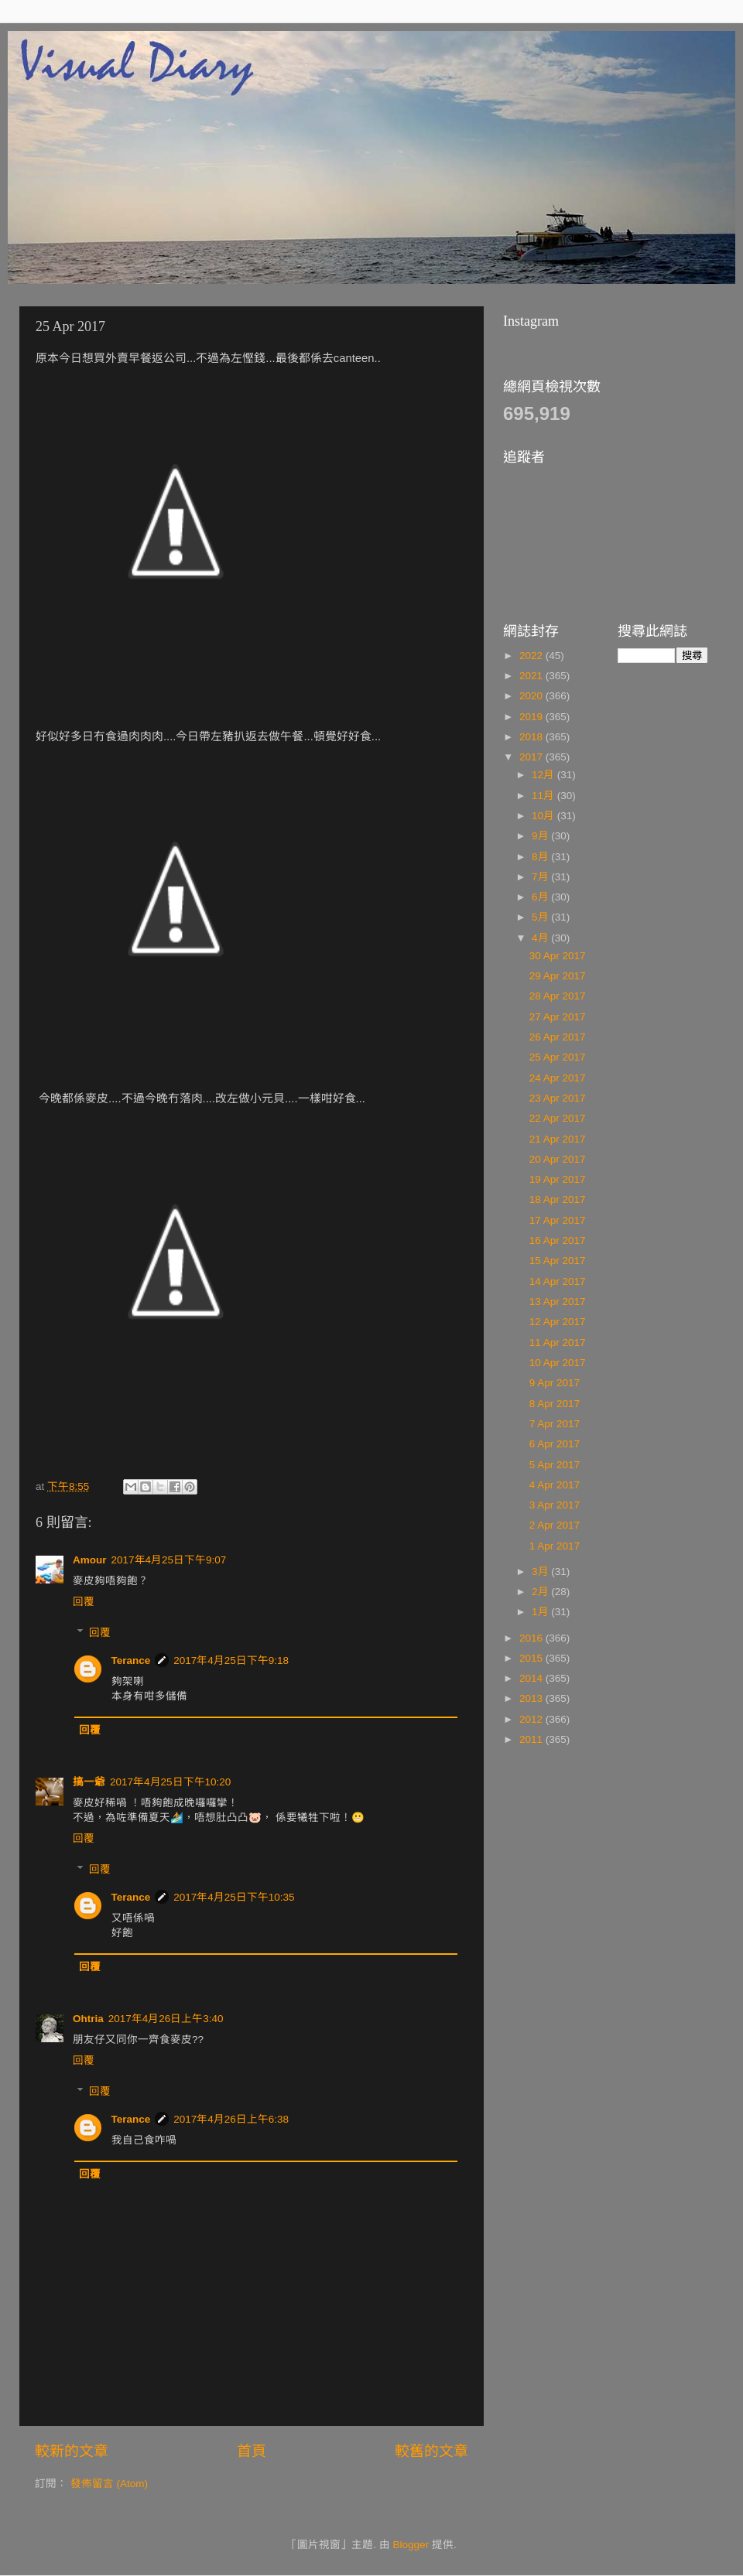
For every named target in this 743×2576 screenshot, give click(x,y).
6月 (541, 897)
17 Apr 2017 (557, 1220)
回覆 (83, 1601)
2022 (532, 655)
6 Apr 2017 (554, 1444)
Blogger (411, 2544)
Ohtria (88, 2018)
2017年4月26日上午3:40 (166, 2018)
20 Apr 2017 (557, 1159)
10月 (544, 816)
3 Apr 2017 (554, 1505)
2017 (532, 757)
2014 (532, 1678)
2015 (532, 1658)
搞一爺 (89, 1782)
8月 (541, 857)
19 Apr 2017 (557, 1179)
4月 (541, 938)
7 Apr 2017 (554, 1424)
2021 (532, 676)
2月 (541, 1591)
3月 (541, 1571)
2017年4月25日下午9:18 (231, 1660)
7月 (541, 877)
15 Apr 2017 (557, 1260)
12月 (544, 775)
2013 (532, 1698)
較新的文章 (71, 2451)
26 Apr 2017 (557, 1037)
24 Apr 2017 (557, 1078)
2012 (532, 1719)
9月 (541, 836)
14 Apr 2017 (557, 1281)
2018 (532, 737)
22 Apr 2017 (557, 1118)
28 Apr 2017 (557, 996)
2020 (532, 696)
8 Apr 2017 (554, 1403)
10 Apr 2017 (557, 1362)
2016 (532, 1638)
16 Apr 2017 (557, 1240)
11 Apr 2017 (557, 1342)
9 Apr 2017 (554, 1383)
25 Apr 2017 (557, 1057)
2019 (532, 717)
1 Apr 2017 (554, 1546)
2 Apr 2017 (554, 1525)
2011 (532, 1739)
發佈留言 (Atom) (109, 2483)
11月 (544, 795)
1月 (541, 1612)
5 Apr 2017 (554, 1465)
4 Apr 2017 (554, 1485)
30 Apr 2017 (557, 956)
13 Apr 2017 (557, 1301)
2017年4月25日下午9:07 (169, 1560)
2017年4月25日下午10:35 (233, 1897)
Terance (131, 1660)
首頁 (251, 2451)
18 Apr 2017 (557, 1199)
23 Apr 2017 (557, 1098)
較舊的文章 (431, 2451)
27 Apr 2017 (557, 1017)
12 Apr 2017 (557, 1321)
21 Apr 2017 (557, 1139)
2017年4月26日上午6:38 (231, 2119)
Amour (90, 1560)
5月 (541, 917)
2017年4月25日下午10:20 (170, 1782)
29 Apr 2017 (557, 976)
